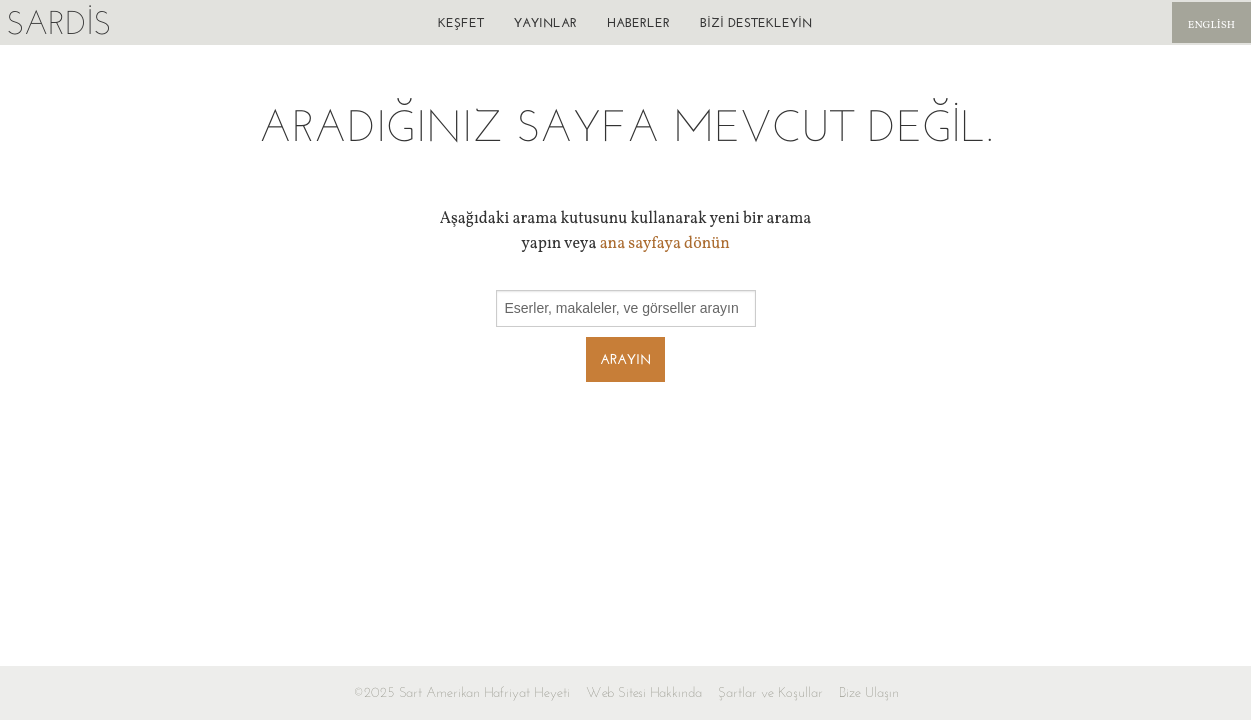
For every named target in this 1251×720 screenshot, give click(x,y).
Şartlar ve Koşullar (770, 692)
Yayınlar (545, 22)
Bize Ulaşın (869, 692)
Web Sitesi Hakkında (644, 692)
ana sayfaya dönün (665, 244)
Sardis (58, 22)
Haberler (638, 22)
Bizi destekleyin (756, 22)
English (1211, 25)
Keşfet (461, 22)
